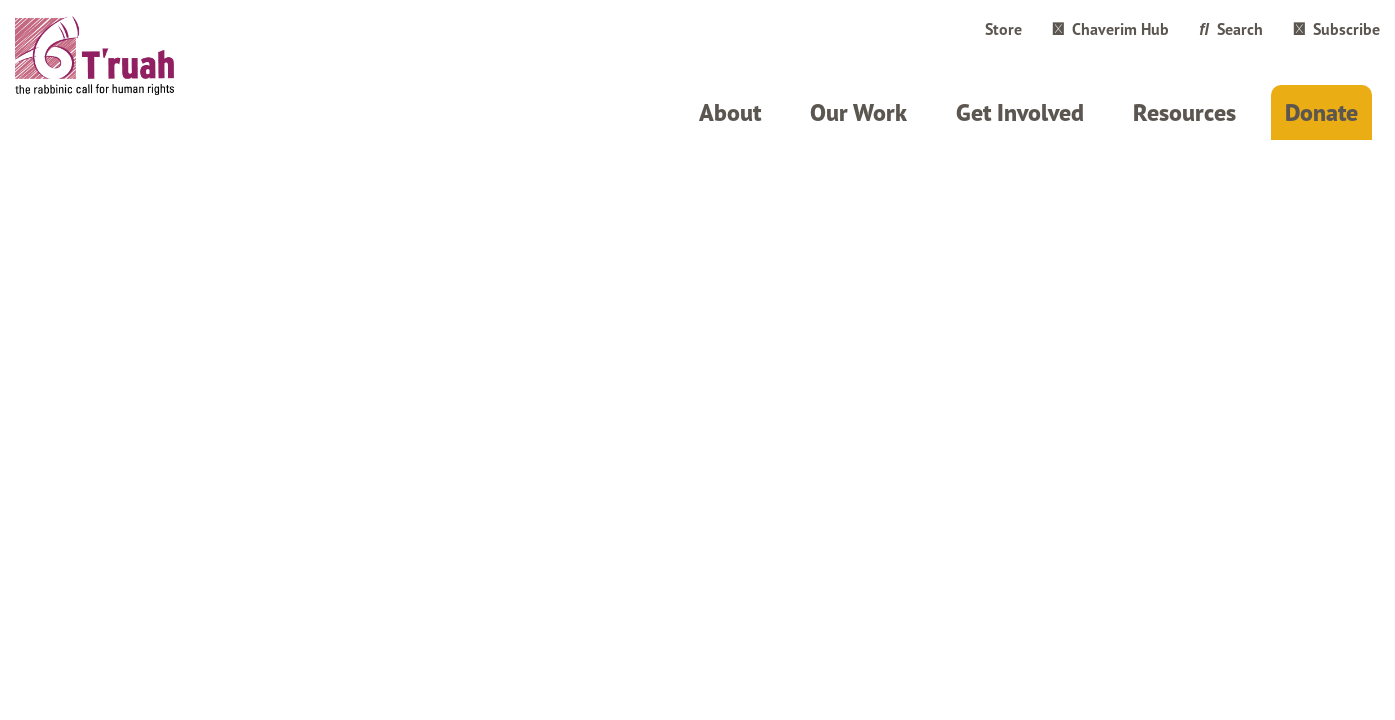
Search (1231, 29)
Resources (1184, 112)
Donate (1321, 112)
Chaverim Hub (1110, 29)
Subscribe (1336, 29)
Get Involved (1020, 112)
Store (1003, 29)
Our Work (858, 112)
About (730, 112)
